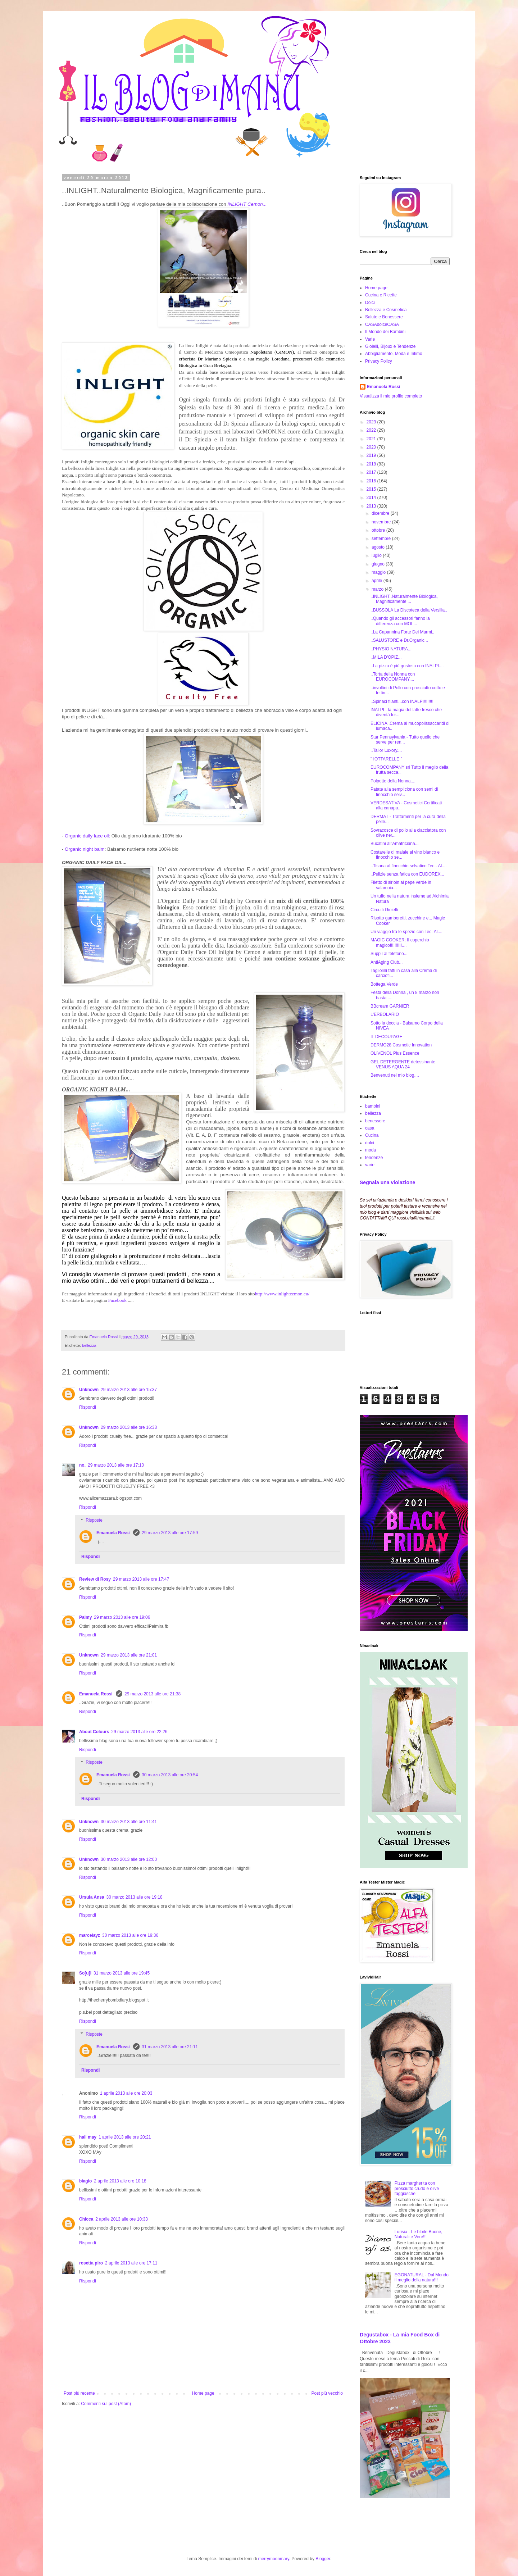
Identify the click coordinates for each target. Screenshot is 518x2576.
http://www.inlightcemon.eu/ (282, 1293)
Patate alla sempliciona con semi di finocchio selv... (404, 792)
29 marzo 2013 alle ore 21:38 (152, 1693)
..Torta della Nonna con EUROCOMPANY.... (393, 677)
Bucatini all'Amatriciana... (395, 843)
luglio (377, 555)
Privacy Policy (378, 361)
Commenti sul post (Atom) (106, 2403)
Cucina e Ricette (381, 294)
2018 (372, 464)
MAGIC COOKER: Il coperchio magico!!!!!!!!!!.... (400, 942)
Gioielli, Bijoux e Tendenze (390, 346)
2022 (372, 430)
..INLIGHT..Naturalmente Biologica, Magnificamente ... (404, 599)
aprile (377, 580)
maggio (379, 572)
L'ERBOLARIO (385, 1014)
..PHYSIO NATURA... (391, 648)
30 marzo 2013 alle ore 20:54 (170, 1774)
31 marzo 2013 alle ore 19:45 (122, 1973)
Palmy (85, 1617)
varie (369, 1164)
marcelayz (89, 1935)
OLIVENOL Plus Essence (395, 1053)
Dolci (370, 302)
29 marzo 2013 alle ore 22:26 (139, 1731)
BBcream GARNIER (390, 1006)
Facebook (118, 1300)
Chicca (86, 2219)
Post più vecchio (327, 2393)
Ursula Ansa (91, 1897)
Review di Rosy (95, 1579)
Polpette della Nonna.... (393, 780)
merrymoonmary (273, 2558)
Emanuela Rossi (113, 1532)
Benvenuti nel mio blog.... (395, 1075)
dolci (369, 1142)
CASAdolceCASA (382, 324)
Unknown (89, 1389)
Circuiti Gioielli (384, 909)
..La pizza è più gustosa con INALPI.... (407, 665)
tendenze (374, 1157)
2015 (372, 489)
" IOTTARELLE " (386, 759)
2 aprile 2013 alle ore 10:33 (121, 2219)
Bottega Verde (384, 984)
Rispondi (87, 1407)
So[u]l (85, 1973)
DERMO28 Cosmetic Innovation (401, 1045)
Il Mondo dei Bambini (385, 331)
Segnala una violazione (387, 1182)
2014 (372, 497)
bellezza (89, 1345)
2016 (372, 480)
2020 (372, 447)
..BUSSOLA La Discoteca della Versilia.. (409, 610)
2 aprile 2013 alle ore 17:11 (131, 2263)
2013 (372, 506)
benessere (375, 1120)
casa (369, 1128)
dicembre (381, 513)
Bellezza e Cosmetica (385, 309)
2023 (372, 421)
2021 (372, 438)
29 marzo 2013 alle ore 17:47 (141, 1579)
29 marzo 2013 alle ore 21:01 (129, 1655)
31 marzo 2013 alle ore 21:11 (170, 2046)
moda (370, 1150)
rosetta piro (91, 2263)
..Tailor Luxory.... (386, 750)
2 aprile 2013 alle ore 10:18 (120, 2181)
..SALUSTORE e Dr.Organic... (399, 640)
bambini (372, 1106)
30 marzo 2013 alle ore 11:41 (129, 1821)
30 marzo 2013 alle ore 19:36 (130, 1935)
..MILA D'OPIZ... (386, 657)
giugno (379, 564)
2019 (372, 455)
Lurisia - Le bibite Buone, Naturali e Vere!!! (418, 2234)
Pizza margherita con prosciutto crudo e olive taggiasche (417, 2188)
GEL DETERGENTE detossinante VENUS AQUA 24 (403, 1064)
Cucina (371, 1135)
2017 (372, 472)
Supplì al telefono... (389, 953)
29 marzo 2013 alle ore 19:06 (122, 1617)
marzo (378, 589)
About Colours (94, 1731)
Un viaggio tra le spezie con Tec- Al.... (406, 931)
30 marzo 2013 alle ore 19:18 (134, 1897)
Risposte (94, 1520)
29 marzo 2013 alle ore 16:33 (129, 1427)
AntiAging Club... (387, 962)
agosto (379, 547)
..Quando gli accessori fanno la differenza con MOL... (400, 621)
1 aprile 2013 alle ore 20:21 (125, 2137)
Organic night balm (85, 849)
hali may (87, 2137)
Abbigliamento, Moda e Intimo (393, 353)
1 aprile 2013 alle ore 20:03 (126, 2093)
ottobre (379, 530)
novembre (382, 521)
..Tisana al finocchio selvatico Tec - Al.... (408, 865)
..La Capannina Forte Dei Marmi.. (402, 632)
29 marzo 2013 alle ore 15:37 (129, 1389)
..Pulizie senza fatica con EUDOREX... (407, 874)
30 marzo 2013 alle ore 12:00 (129, 1859)
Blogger (322, 2558)
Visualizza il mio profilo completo (391, 396)
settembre (382, 538)
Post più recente (79, 2393)
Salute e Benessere (384, 316)
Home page (203, 2393)
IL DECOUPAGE (387, 1036)
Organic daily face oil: (87, 836)
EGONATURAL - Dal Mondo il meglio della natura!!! (422, 2277)
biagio (85, 2181)
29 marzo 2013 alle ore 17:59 (170, 1532)
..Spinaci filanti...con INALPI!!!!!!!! (402, 701)
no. (82, 1465)
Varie (370, 339)
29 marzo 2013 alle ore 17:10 (116, 1465)
